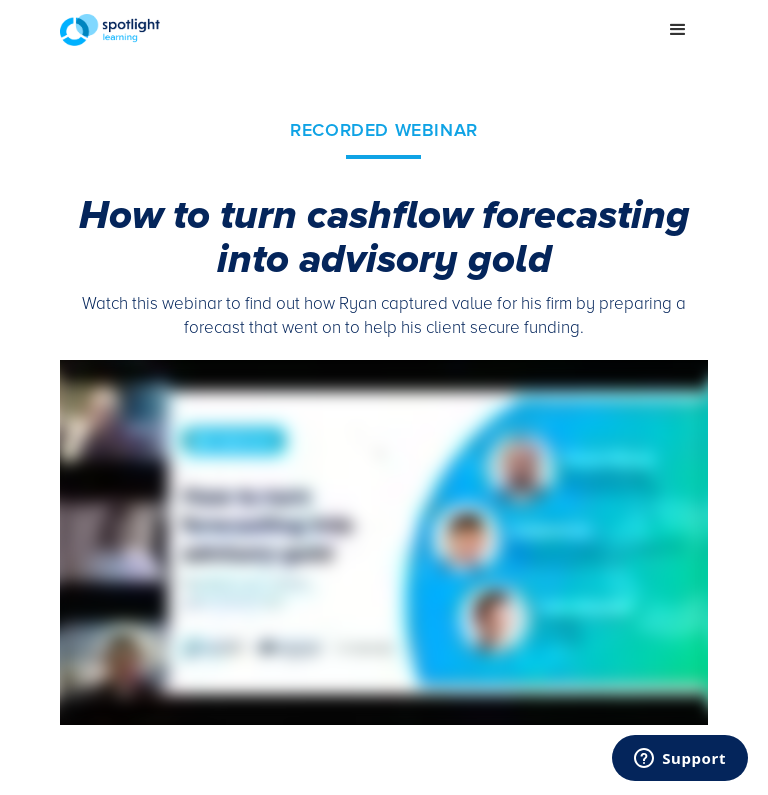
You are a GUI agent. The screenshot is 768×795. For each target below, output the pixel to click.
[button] (678, 30)
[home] (354, 30)
